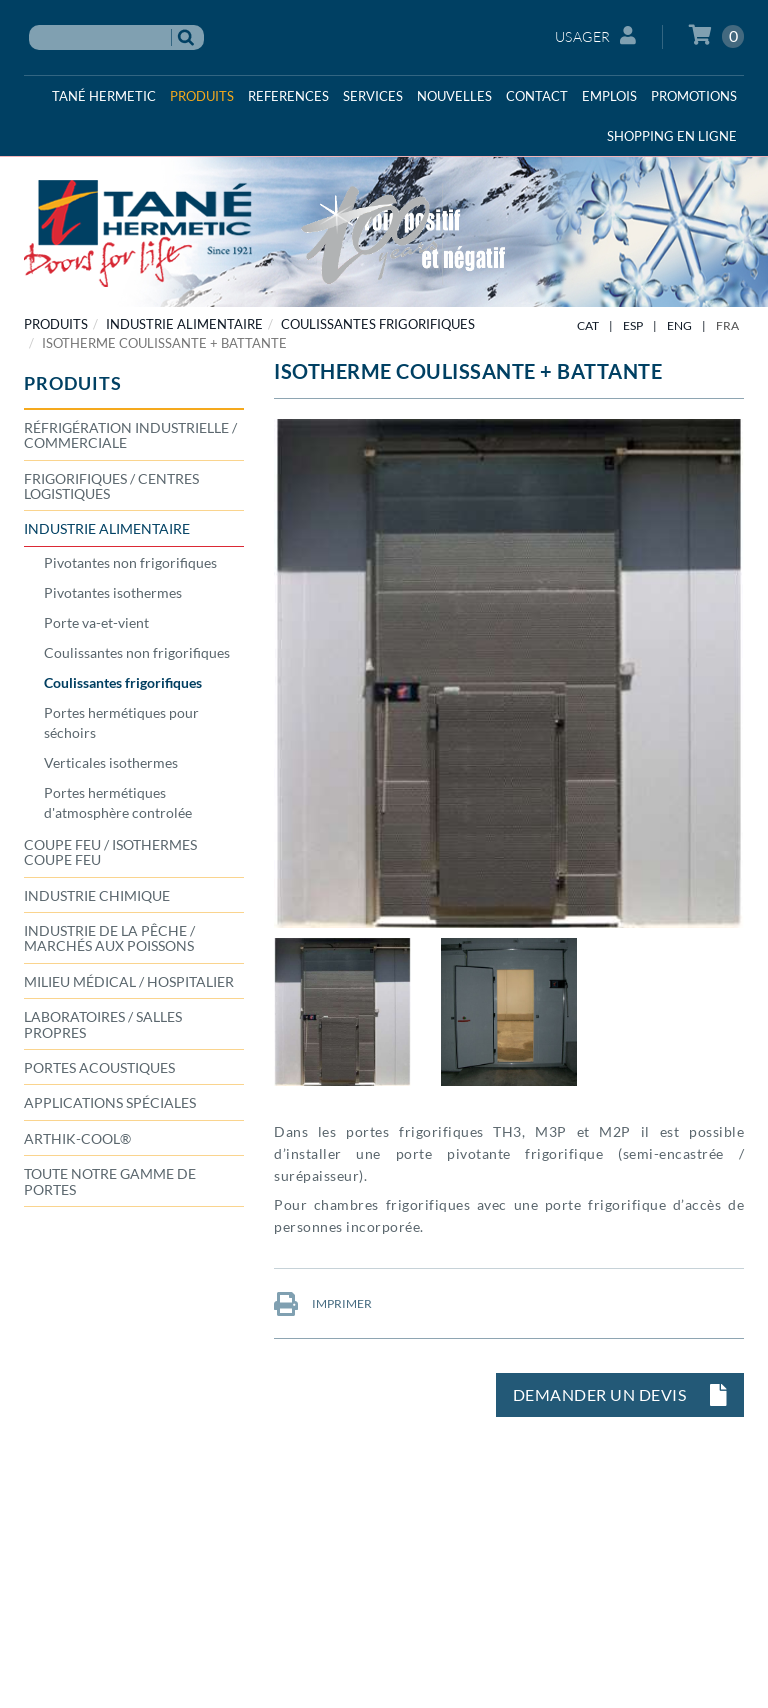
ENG (679, 325)
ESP (633, 325)
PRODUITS (56, 324)
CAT (588, 325)
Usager (596, 35)
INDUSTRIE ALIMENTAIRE (184, 324)
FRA (727, 325)
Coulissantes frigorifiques (378, 324)
